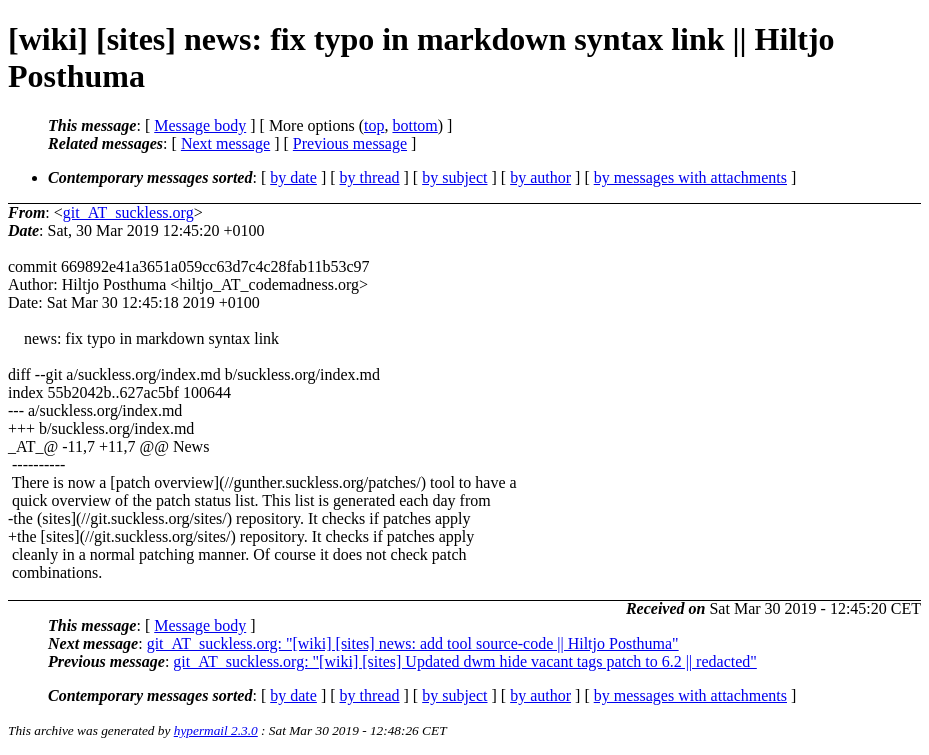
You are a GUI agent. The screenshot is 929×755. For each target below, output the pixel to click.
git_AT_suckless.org (128, 212)
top (374, 125)
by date (293, 177)
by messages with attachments (690, 177)
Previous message (350, 143)
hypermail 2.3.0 (216, 730)
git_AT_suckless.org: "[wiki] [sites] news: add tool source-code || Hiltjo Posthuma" (413, 643)
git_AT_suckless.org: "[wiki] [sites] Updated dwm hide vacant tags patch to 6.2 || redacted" (464, 661)
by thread (370, 177)
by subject (454, 177)
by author (540, 177)
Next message (225, 143)
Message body (200, 125)
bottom (414, 125)
